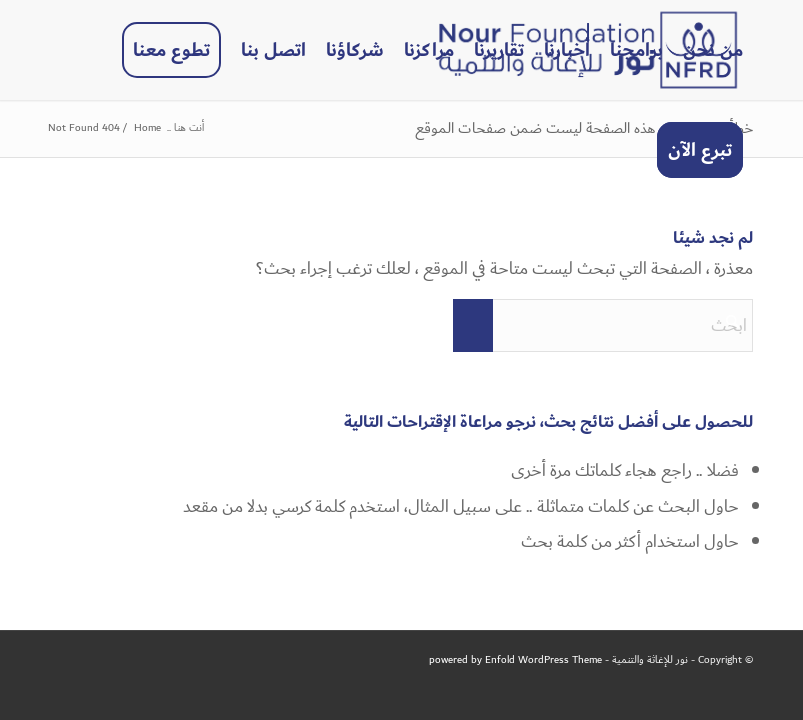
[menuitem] (713, 50)
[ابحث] (603, 325)
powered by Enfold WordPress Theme (515, 660)
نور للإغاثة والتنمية (650, 660)
